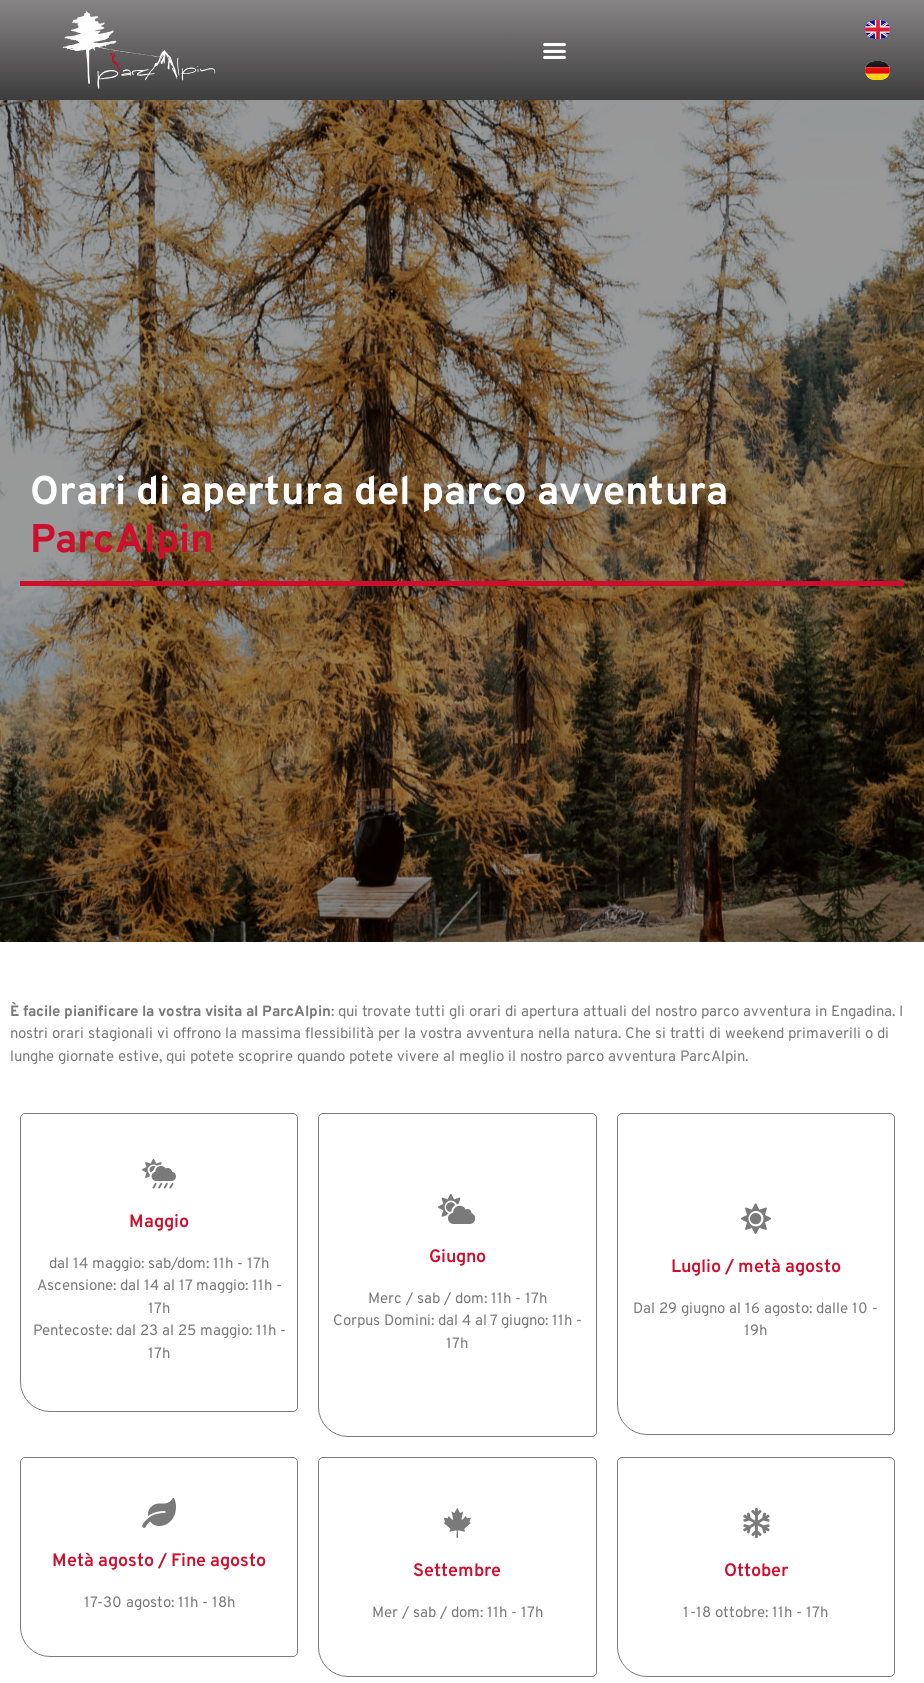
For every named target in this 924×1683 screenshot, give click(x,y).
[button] (555, 50)
